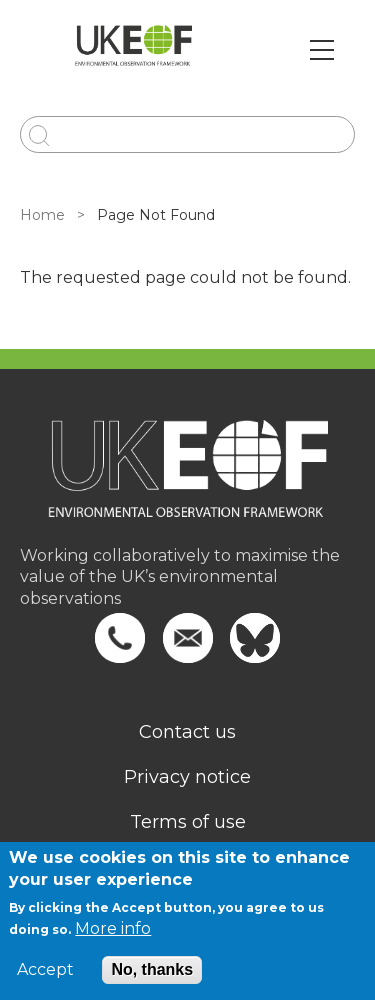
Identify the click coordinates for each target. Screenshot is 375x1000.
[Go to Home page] (133, 50)
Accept (45, 970)
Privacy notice (187, 777)
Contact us (187, 732)
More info (113, 928)
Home (42, 215)
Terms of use (188, 822)
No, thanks (152, 969)
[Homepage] (187, 482)
